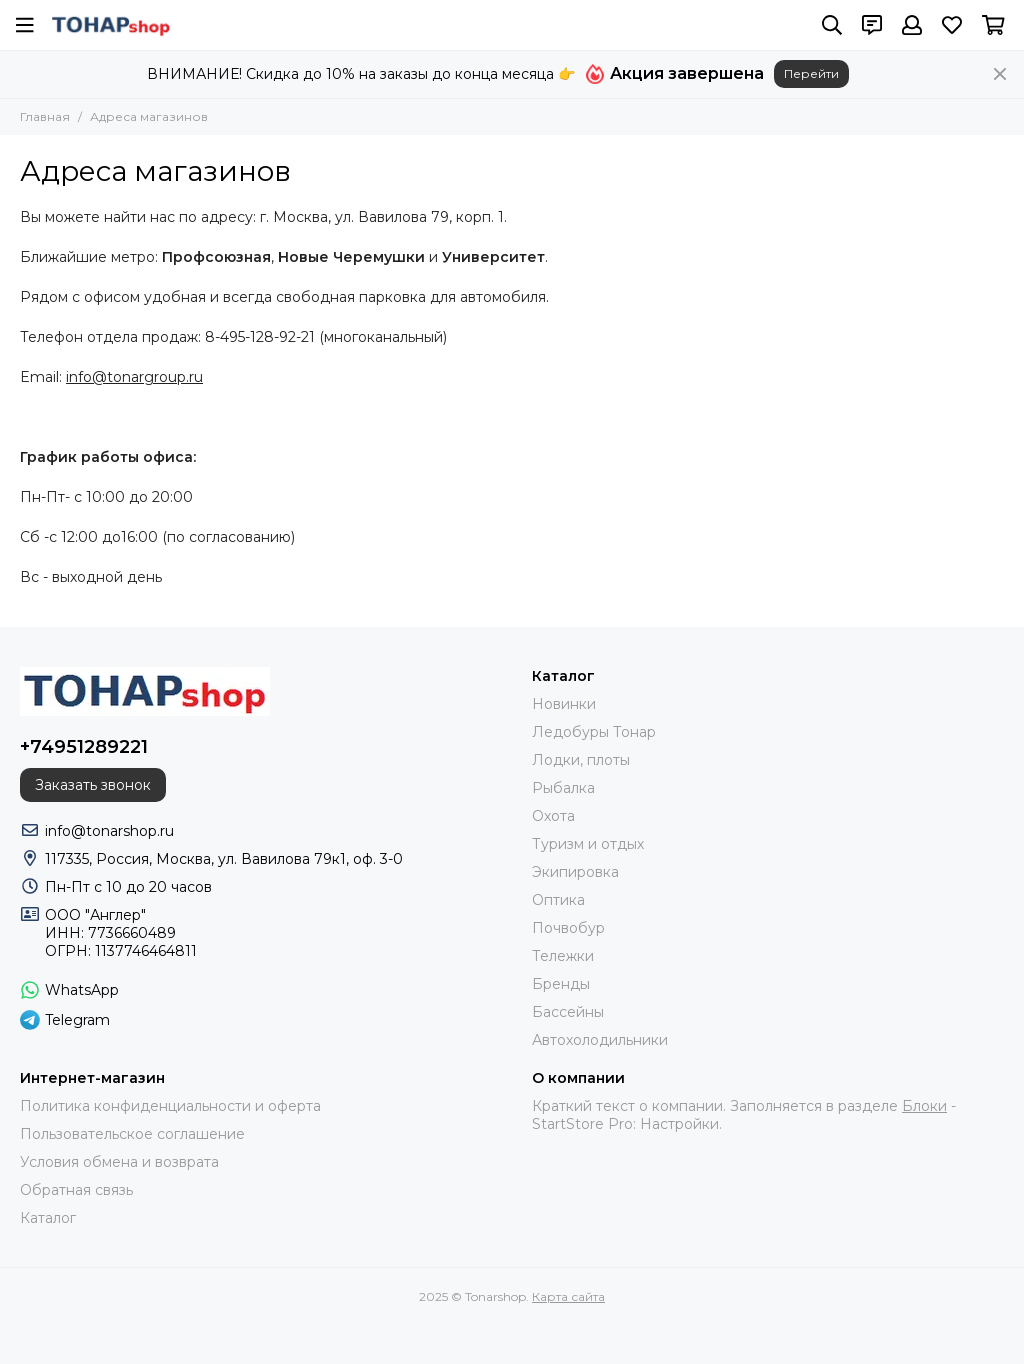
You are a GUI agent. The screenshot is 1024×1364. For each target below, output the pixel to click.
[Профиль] (912, 25)
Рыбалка (563, 788)
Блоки (924, 1106)
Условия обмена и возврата (119, 1162)
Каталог (48, 1218)
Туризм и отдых (588, 844)
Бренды (561, 984)
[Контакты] (872, 25)
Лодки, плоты (581, 760)
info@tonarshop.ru (109, 831)
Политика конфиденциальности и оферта (170, 1106)
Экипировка (575, 872)
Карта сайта (568, 1296)
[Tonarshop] (111, 25)
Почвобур (568, 928)
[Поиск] (832, 25)
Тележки (563, 956)
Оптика (558, 900)
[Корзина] (993, 25)
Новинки (564, 704)
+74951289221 (84, 747)
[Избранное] (952, 25)
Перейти (811, 73)
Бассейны (568, 1012)
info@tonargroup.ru (134, 377)
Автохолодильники (600, 1040)
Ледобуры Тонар (594, 732)
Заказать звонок (93, 785)
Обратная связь (76, 1190)
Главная (45, 116)
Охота (553, 816)
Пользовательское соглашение (132, 1134)
